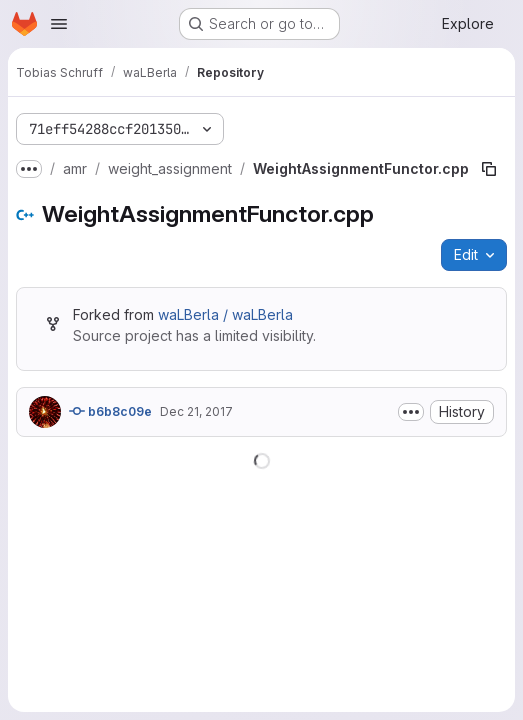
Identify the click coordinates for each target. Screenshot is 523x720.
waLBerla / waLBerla (225, 314)
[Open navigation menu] (59, 24)
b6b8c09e (110, 411)
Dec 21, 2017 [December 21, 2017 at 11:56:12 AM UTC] (196, 411)
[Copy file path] (489, 169)
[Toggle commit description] (411, 412)
